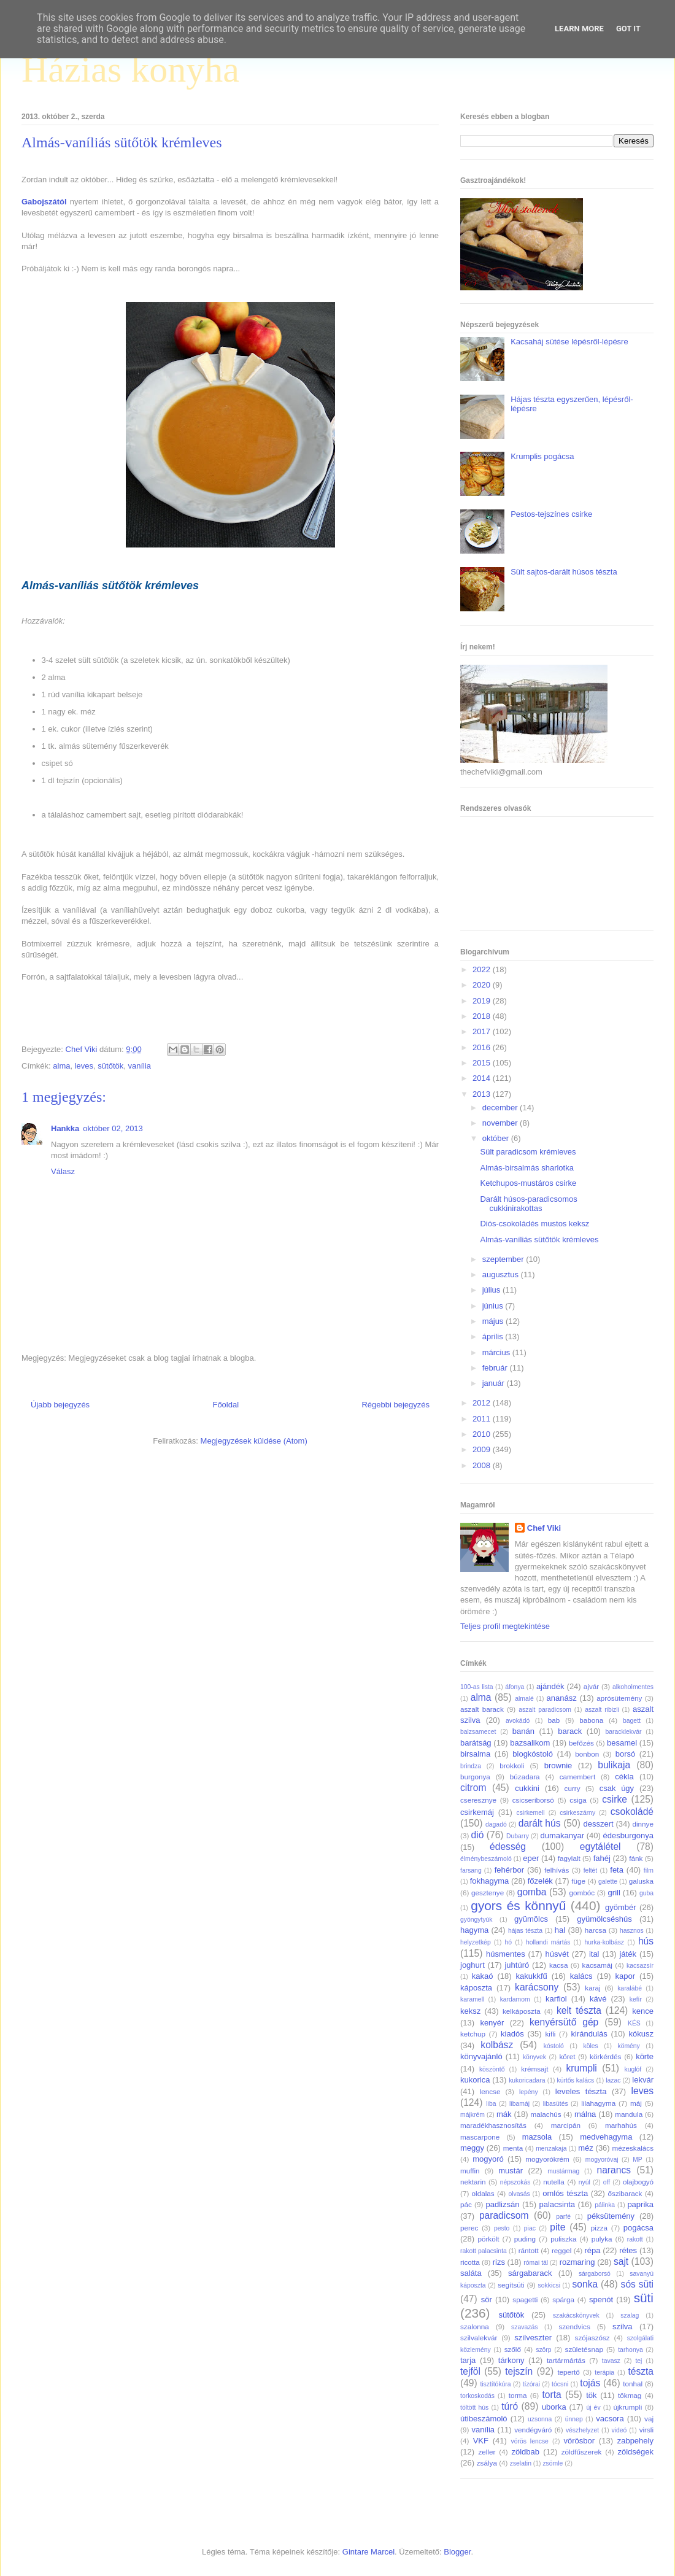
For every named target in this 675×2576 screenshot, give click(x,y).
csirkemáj (477, 1812)
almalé (524, 1698)
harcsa (595, 1930)
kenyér (492, 2022)
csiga (577, 1800)
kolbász (496, 2045)
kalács (581, 1976)
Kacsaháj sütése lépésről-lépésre (569, 341)
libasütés (555, 2103)
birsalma (475, 1753)
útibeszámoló (483, 2418)
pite (557, 2227)
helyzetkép (475, 1942)
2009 (482, 1449)
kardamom (515, 1999)
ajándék (550, 1686)
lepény (528, 2092)
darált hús (540, 1823)
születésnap (584, 2349)
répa (592, 2250)
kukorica (475, 2079)
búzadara (525, 1777)
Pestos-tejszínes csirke (551, 514)
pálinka (605, 2205)
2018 (482, 1016)
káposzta (476, 1987)
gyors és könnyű (518, 1905)
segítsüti (511, 2285)
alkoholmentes (633, 1687)
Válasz (63, 1171)
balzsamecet (478, 1731)
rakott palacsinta (483, 2251)
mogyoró (488, 2159)
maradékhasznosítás (493, 2125)
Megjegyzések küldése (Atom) (254, 1440)
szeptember (504, 1259)
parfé (563, 2216)
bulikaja (614, 1765)
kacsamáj (597, 1965)
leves (84, 1065)
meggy (472, 2147)
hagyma (474, 1930)
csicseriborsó (533, 1800)
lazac (613, 2080)
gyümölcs (531, 1919)
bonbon (587, 1754)
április (494, 1336)
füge (578, 1881)
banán (523, 1731)
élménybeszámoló (486, 1858)
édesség (508, 1846)
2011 (482, 1418)
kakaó (482, 1976)
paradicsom (504, 2215)
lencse (490, 2091)
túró (509, 2406)
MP (637, 2159)
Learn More (579, 28)
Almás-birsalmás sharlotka (526, 1167)
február (496, 1367)
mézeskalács (633, 2148)
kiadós (512, 2033)
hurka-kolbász (604, 1942)
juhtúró (516, 1965)
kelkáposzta (522, 2011)
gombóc (582, 1893)
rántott (529, 2250)
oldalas (483, 2193)
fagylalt (569, 1858)
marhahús (621, 2125)
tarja (468, 2360)
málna (585, 2114)
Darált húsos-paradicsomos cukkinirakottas (528, 1203)
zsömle (552, 2463)
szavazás (524, 2327)
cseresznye (478, 1800)
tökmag (629, 2395)
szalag (629, 2315)
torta (551, 2394)
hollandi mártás (548, 1942)
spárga (563, 2299)
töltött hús (474, 2407)
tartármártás (566, 2360)
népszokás (515, 2182)
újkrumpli (628, 2407)
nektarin (473, 2182)
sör (486, 2299)
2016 (482, 1047)
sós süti (637, 2284)
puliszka (563, 2239)
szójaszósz (592, 2338)
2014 (482, 1078)
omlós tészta (565, 2193)
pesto (501, 2228)
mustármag (563, 2171)
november (501, 1122)
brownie (558, 1765)
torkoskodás (477, 2395)
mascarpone (480, 2137)
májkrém (472, 2114)
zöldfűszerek (581, 2452)
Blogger (457, 2551)
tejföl (470, 2371)
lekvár (643, 2079)
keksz (470, 2011)
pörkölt (488, 2239)
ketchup (472, 2034)
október (496, 1138)
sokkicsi (549, 2285)
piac (530, 2228)
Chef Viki (544, 1528)
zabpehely (635, 2440)
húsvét (557, 1954)
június (494, 1305)
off (606, 2182)
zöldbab (525, 2451)
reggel (562, 2250)
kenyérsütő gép (564, 2022)
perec (469, 2228)
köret (567, 2056)
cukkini (527, 1788)
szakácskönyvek (576, 2315)
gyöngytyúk (476, 1919)
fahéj (602, 1858)
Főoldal (225, 1404)
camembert (577, 1777)
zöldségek (635, 2451)
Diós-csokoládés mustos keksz (534, 1223)
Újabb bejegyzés (60, 1404)
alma (61, 1065)
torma (518, 2395)
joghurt (472, 1965)
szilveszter (533, 2337)
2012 (482, 1402)
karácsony (536, 1987)
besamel (622, 1742)
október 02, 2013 (113, 1128)
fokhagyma (489, 1881)
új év (593, 2407)
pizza (599, 2228)
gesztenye (487, 1893)
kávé (598, 1998)
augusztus (501, 1274)
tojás (590, 2383)
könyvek (534, 2057)
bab (554, 1720)
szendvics (574, 2326)
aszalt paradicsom (545, 1709)
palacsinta (557, 2204)
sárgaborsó (595, 2273)
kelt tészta (579, 2010)
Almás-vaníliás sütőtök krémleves (539, 1239)
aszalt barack (482, 1709)
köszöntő (492, 2069)
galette (607, 1881)
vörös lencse (529, 2441)
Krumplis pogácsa (542, 456)
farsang (471, 1870)
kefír (636, 1999)
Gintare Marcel (368, 2551)
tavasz (611, 2360)
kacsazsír (640, 1965)
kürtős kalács (576, 2080)
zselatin (520, 2463)
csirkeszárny (577, 1812)
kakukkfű (531, 1976)
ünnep (574, 2419)
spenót (601, 2299)
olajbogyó (638, 2182)
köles (590, 2046)
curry (572, 1788)
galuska (641, 1881)
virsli (646, 2430)
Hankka (65, 1128)
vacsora (610, 2418)
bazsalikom (530, 1742)
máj (636, 2103)
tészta (641, 2371)
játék (627, 1954)
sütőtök (110, 1065)
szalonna (474, 2326)
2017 (482, 1031)
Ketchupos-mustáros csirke (528, 1183)
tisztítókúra (495, 2384)
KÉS (634, 2023)
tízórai (531, 2384)
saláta (471, 2273)
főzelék (540, 1881)
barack (570, 1731)
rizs (499, 2262)
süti (644, 2298)
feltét (591, 1870)
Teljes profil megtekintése (505, 1626)
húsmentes (505, 1954)
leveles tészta (581, 2091)
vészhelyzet (582, 2430)
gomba (532, 1892)
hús (646, 1941)
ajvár (591, 1686)
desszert (598, 1823)
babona (591, 1720)
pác (466, 2204)
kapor (625, 1976)
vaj (649, 2419)
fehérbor (509, 1869)
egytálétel (600, 1846)
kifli (550, 2034)
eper (531, 1858)
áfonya (514, 1687)
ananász (562, 1698)
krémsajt (534, 2069)
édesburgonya (628, 1835)
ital (594, 1954)
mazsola (537, 2136)
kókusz (641, 2033)
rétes (628, 2250)
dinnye (643, 1824)
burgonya (475, 1777)
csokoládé (632, 1811)
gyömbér (620, 1907)
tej (638, 2360)
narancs (614, 2170)
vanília (139, 1065)
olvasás (519, 2194)
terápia (604, 2372)
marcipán (565, 2125)
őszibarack (625, 2193)
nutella (553, 2182)
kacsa (558, 1965)
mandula (628, 2114)
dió (477, 1835)
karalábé (629, 1988)
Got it (628, 28)
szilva (622, 2326)
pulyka (602, 2239)
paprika (640, 2204)
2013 (482, 1094)
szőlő (512, 2349)
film (649, 1870)
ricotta (470, 2262)
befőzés (581, 1743)
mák (504, 2114)
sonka (585, 2284)
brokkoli (512, 1766)
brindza (470, 1766)
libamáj (519, 2103)
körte (645, 2056)
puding (525, 2239)
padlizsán (502, 2204)
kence (643, 2011)
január (494, 1383)
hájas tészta (525, 1930)
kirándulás (589, 2033)
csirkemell (530, 1812)
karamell (472, 1999)
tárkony (511, 2360)
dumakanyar (563, 1835)
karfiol (556, 1998)
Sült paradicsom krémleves (528, 1151)
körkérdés (605, 2056)
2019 (482, 1000)
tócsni (560, 2384)
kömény (628, 2046)
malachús (545, 2114)
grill (614, 1892)
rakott (635, 2239)
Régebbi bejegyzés (395, 1404)
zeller (486, 2452)
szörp (543, 2349)
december (501, 1107)
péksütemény (610, 2216)
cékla (624, 1776)
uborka (554, 2407)
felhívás (556, 1870)
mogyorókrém (547, 2159)
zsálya (487, 2463)
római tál (535, 2262)
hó (508, 1942)
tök (591, 2395)
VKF (480, 2440)
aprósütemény (619, 1698)
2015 (482, 1062)
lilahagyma (598, 2103)
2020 (482, 984)
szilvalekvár (478, 2338)
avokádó (518, 1720)
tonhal (632, 2384)
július (492, 1289)
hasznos (632, 1930)
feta (616, 1869)
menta (513, 2148)
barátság (476, 1742)
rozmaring (577, 2262)
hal (560, 1930)
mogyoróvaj (602, 2159)
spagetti (525, 2299)
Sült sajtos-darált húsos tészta (564, 571)
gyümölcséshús (604, 1919)
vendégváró (533, 2430)
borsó (625, 1753)
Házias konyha (130, 69)
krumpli (581, 2068)
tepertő (568, 2372)
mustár (510, 2170)
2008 (482, 1465)
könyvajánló (481, 2056)
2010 (482, 1434)
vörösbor (579, 2440)
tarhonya (630, 2349)
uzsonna (540, 2419)
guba (646, 1893)
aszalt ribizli (602, 1709)
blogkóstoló (532, 1753)
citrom (473, 1787)
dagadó (496, 1824)
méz (585, 2147)
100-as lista (476, 1687)
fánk (635, 1858)
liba (491, 2103)
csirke (614, 1799)
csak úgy (617, 1788)
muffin (470, 2171)
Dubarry (517, 1836)
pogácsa (638, 2227)
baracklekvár (624, 1731)
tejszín (519, 2371)
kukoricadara (527, 2080)
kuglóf (633, 2069)
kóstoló (554, 2046)
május (494, 1321)
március (497, 1352)
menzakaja (551, 2148)
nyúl (584, 2182)
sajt (621, 2261)
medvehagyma (606, 2136)
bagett (632, 1720)
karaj (592, 1988)
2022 (482, 969)
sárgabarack (530, 2273)
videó (619, 2430)
